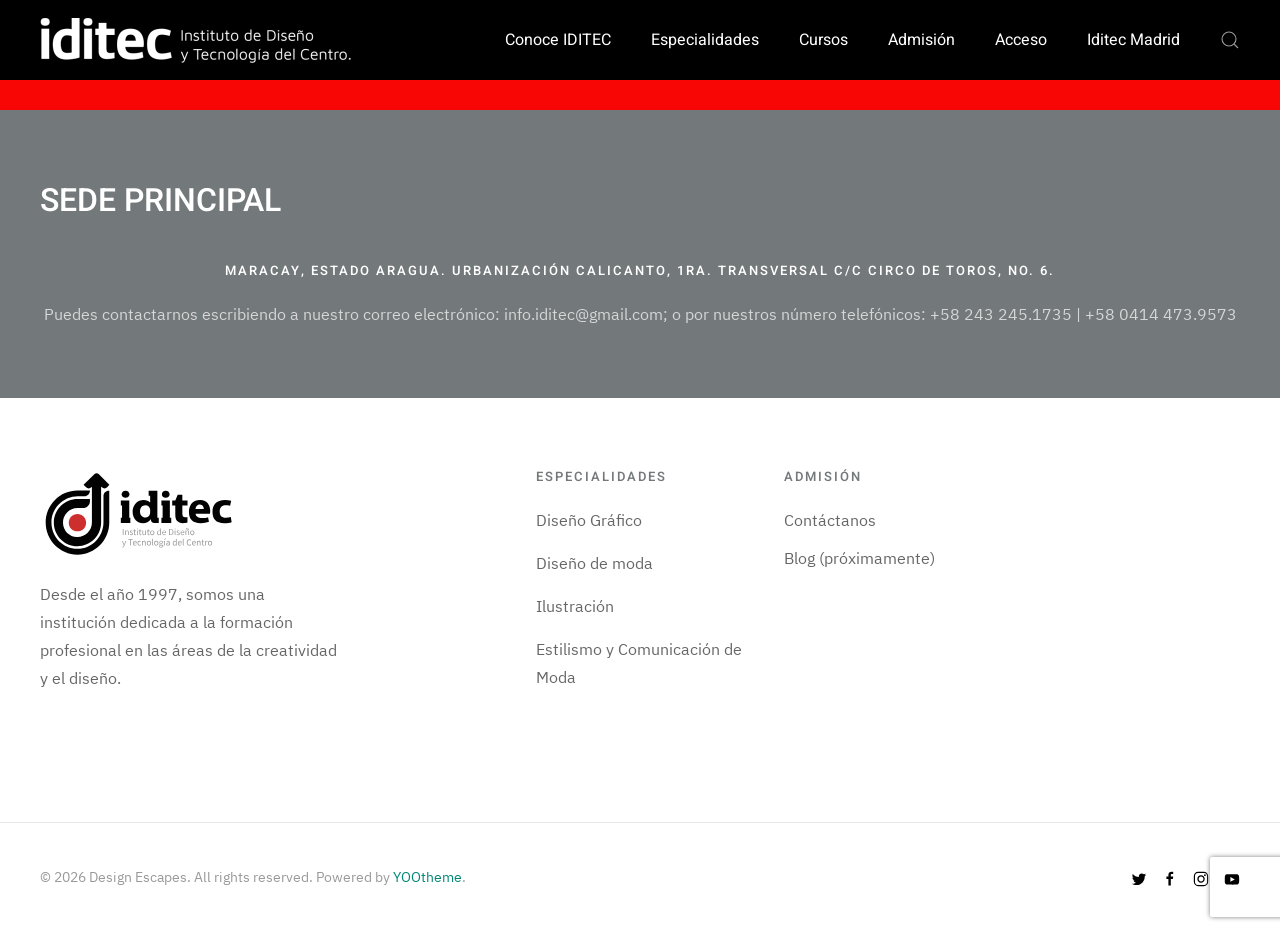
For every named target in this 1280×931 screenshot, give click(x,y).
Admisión (921, 40)
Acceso (1021, 40)
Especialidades (705, 40)
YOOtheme (427, 877)
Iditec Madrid (1133, 40)
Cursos (823, 40)
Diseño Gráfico (589, 520)
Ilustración (575, 606)
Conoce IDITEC (558, 40)
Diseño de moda (594, 563)
